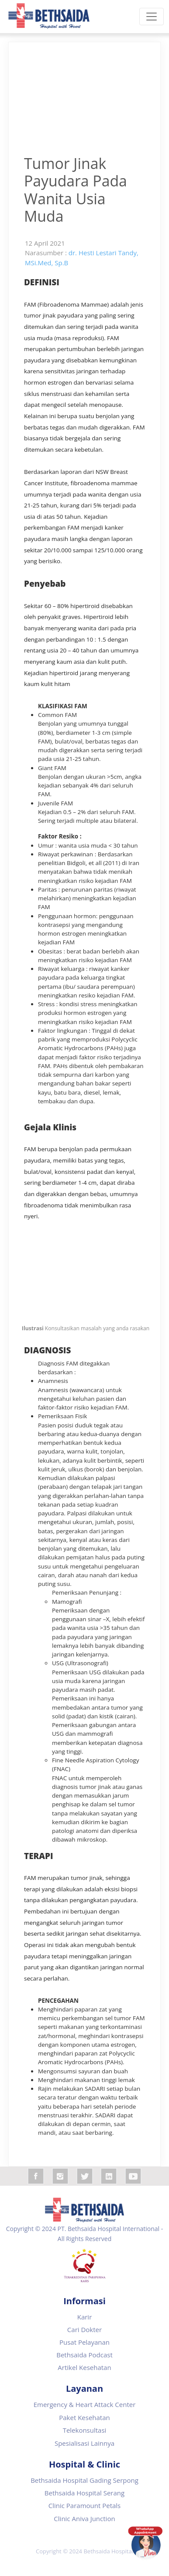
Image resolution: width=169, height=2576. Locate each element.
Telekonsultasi (85, 2430)
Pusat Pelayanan (84, 2342)
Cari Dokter (84, 2329)
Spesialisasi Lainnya (84, 2443)
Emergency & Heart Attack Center (85, 2404)
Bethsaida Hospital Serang (84, 2492)
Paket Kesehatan (84, 2417)
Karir (84, 2316)
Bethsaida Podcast (84, 2354)
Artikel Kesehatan (84, 2367)
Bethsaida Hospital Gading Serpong (84, 2480)
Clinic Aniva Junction (84, 2518)
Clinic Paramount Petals (84, 2505)
